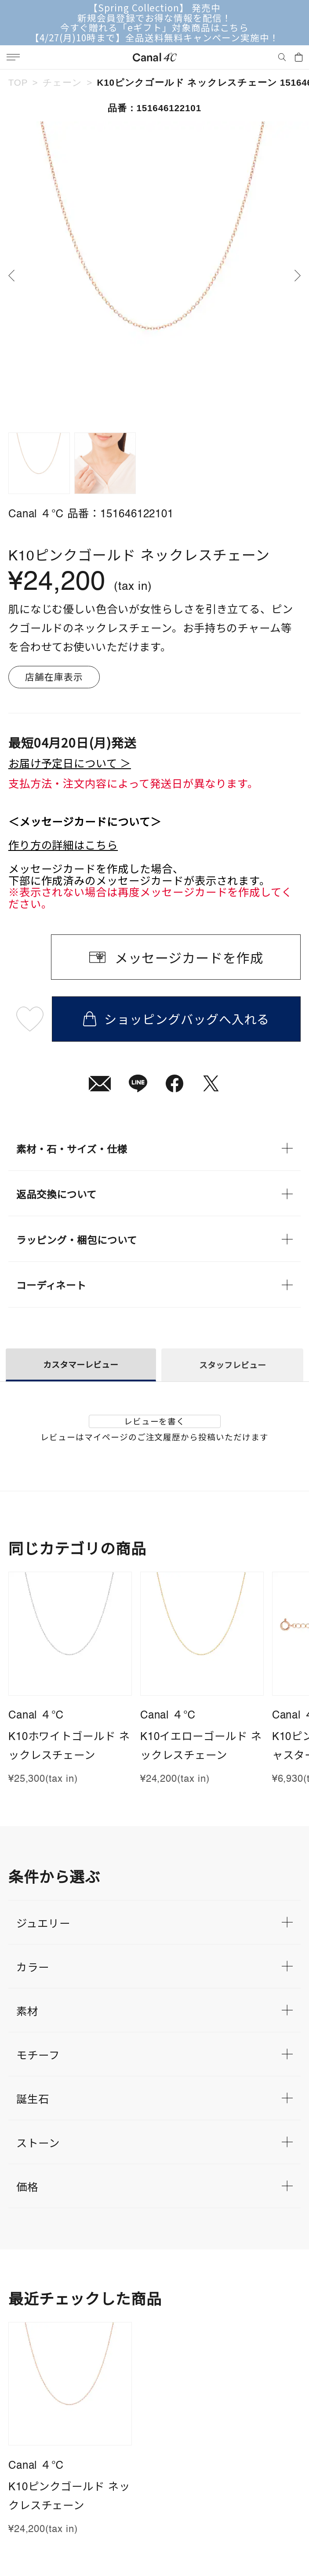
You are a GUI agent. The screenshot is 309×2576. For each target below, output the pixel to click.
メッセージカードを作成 (189, 957)
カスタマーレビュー (80, 1364)
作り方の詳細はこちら (63, 845)
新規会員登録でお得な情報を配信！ (154, 18)
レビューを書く (154, 1421)
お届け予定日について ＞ (69, 763)
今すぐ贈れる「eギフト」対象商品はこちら (154, 27)
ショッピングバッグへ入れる (176, 1019)
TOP (18, 82)
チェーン (62, 82)
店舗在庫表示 (54, 676)
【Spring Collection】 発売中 (154, 8)
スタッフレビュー (232, 1364)
